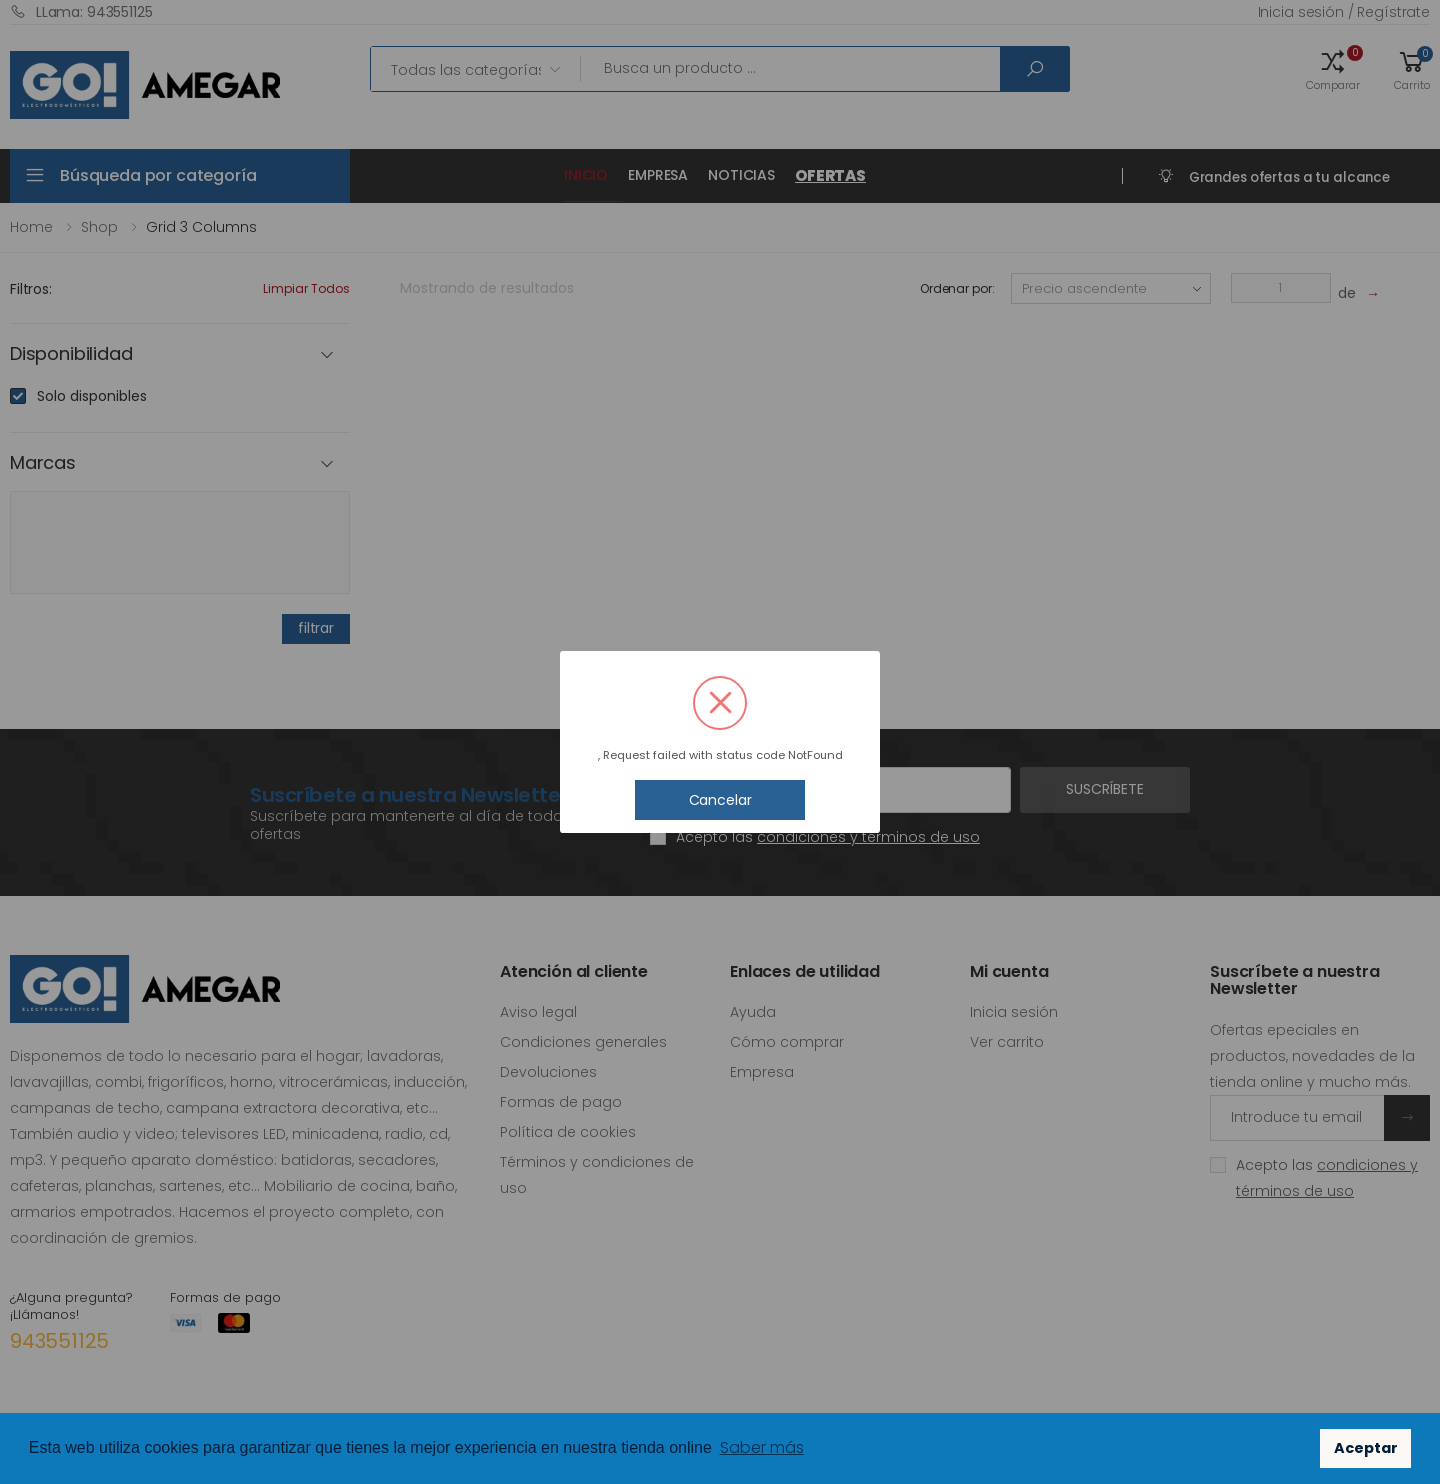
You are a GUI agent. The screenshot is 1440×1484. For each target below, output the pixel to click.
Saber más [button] (762, 1447)
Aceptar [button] (1366, 1448)
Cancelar (720, 800)
